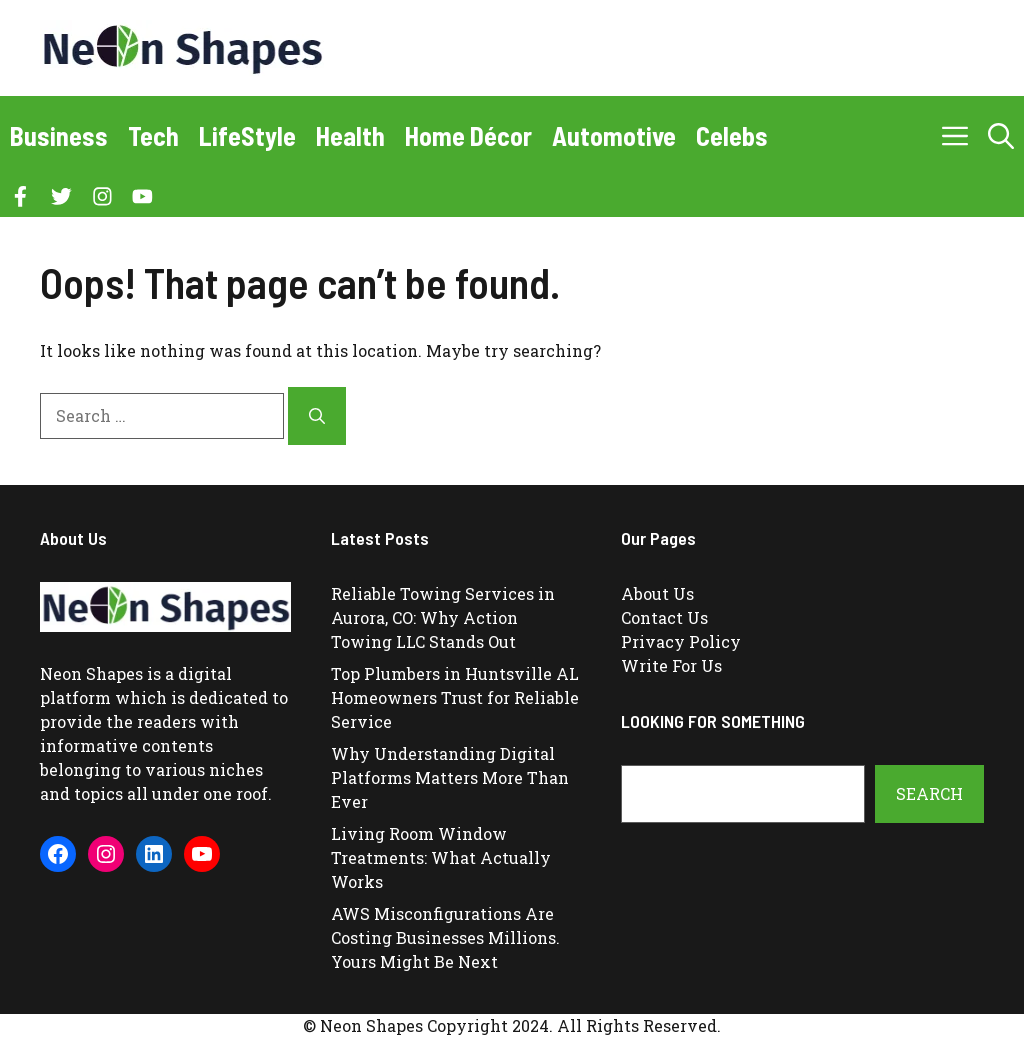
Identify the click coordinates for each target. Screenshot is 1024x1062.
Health (350, 135)
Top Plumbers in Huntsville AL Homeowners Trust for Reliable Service (455, 697)
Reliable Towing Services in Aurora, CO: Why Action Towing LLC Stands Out (443, 617)
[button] (1001, 136)
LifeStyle (247, 135)
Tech (153, 135)
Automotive (614, 135)
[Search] (317, 416)
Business (59, 135)
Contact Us (664, 617)
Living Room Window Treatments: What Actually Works (441, 857)
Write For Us (671, 665)
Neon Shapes (91, 673)
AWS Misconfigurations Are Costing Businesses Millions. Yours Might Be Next (445, 937)
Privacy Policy (681, 641)
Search (929, 793)
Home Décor (468, 135)
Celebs (732, 135)
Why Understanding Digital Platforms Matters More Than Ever (450, 777)
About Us (657, 593)
